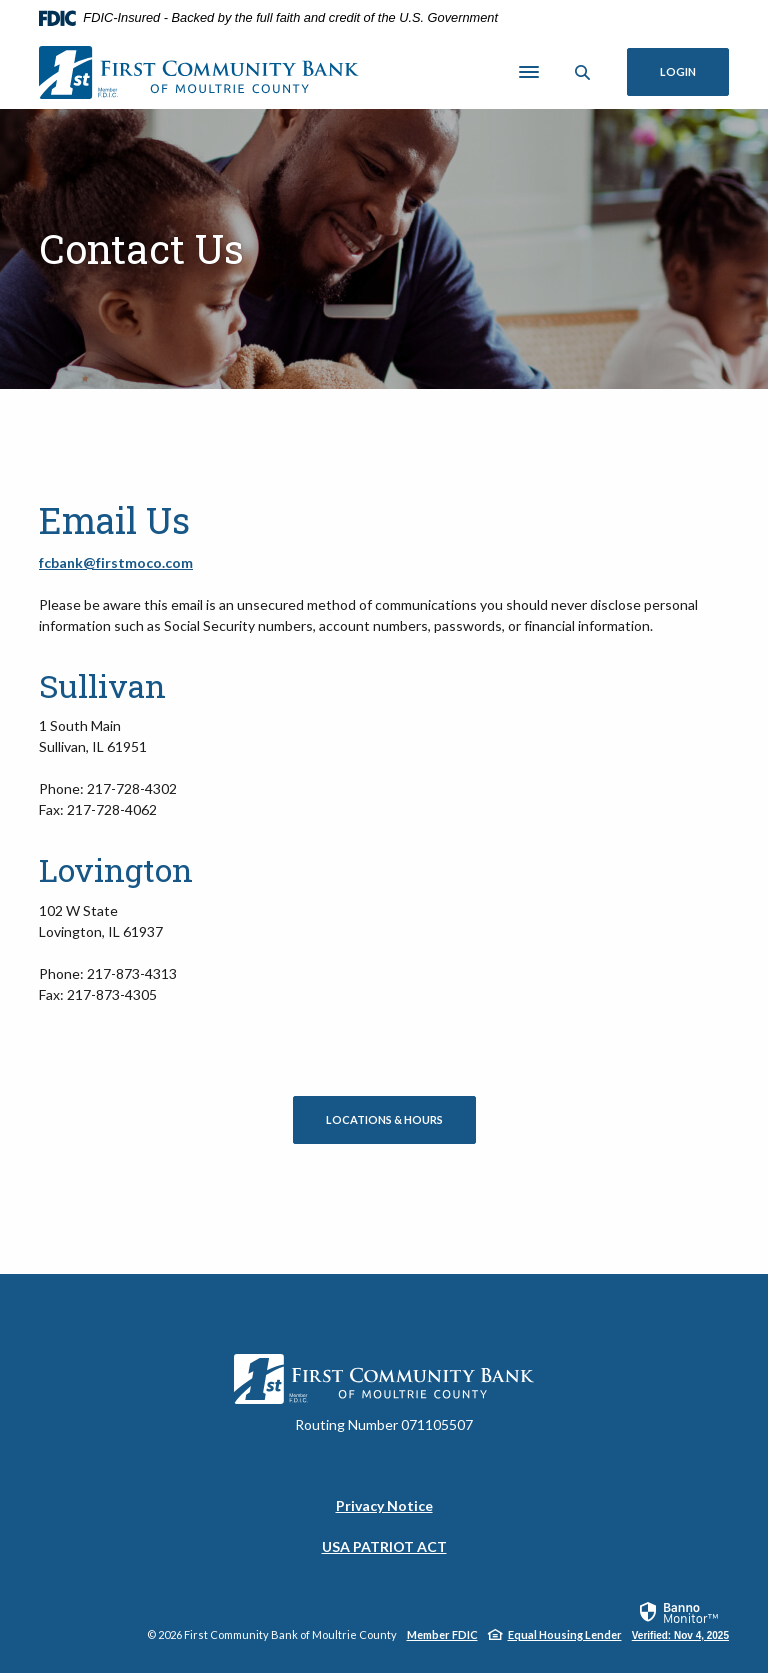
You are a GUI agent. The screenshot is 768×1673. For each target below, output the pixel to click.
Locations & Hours (384, 1119)
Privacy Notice (384, 1505)
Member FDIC (442, 1634)
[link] (680, 1620)
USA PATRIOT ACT (384, 1546)
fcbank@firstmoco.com (116, 562)
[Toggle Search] (583, 72)
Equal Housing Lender (565, 1634)
